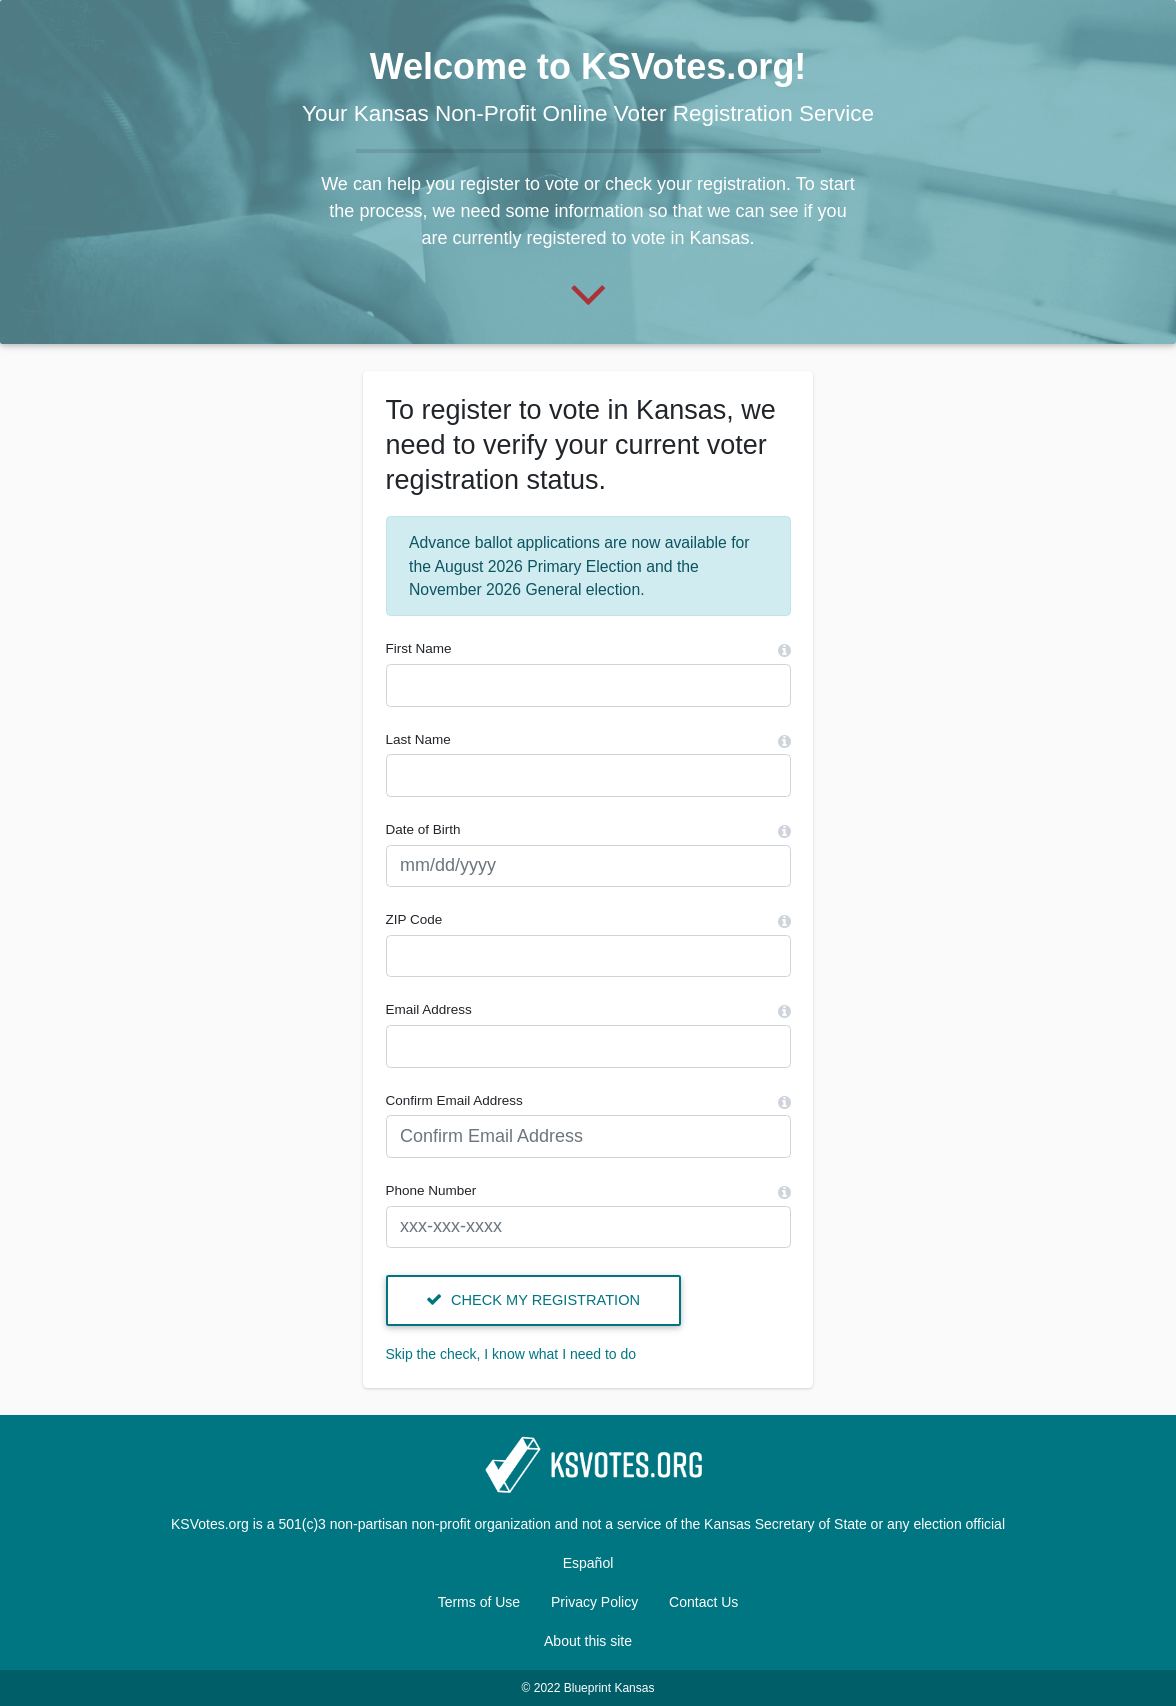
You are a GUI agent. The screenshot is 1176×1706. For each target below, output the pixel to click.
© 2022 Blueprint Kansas (588, 1688)
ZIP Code (414, 919)
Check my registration (533, 1299)
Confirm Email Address (454, 1100)
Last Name (418, 739)
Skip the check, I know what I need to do (511, 1354)
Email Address (429, 1009)
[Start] (588, 292)
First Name (419, 648)
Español (588, 1563)
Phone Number (431, 1190)
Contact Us (703, 1602)
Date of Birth (423, 829)
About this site (588, 1641)
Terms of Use (479, 1602)
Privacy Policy (594, 1602)
